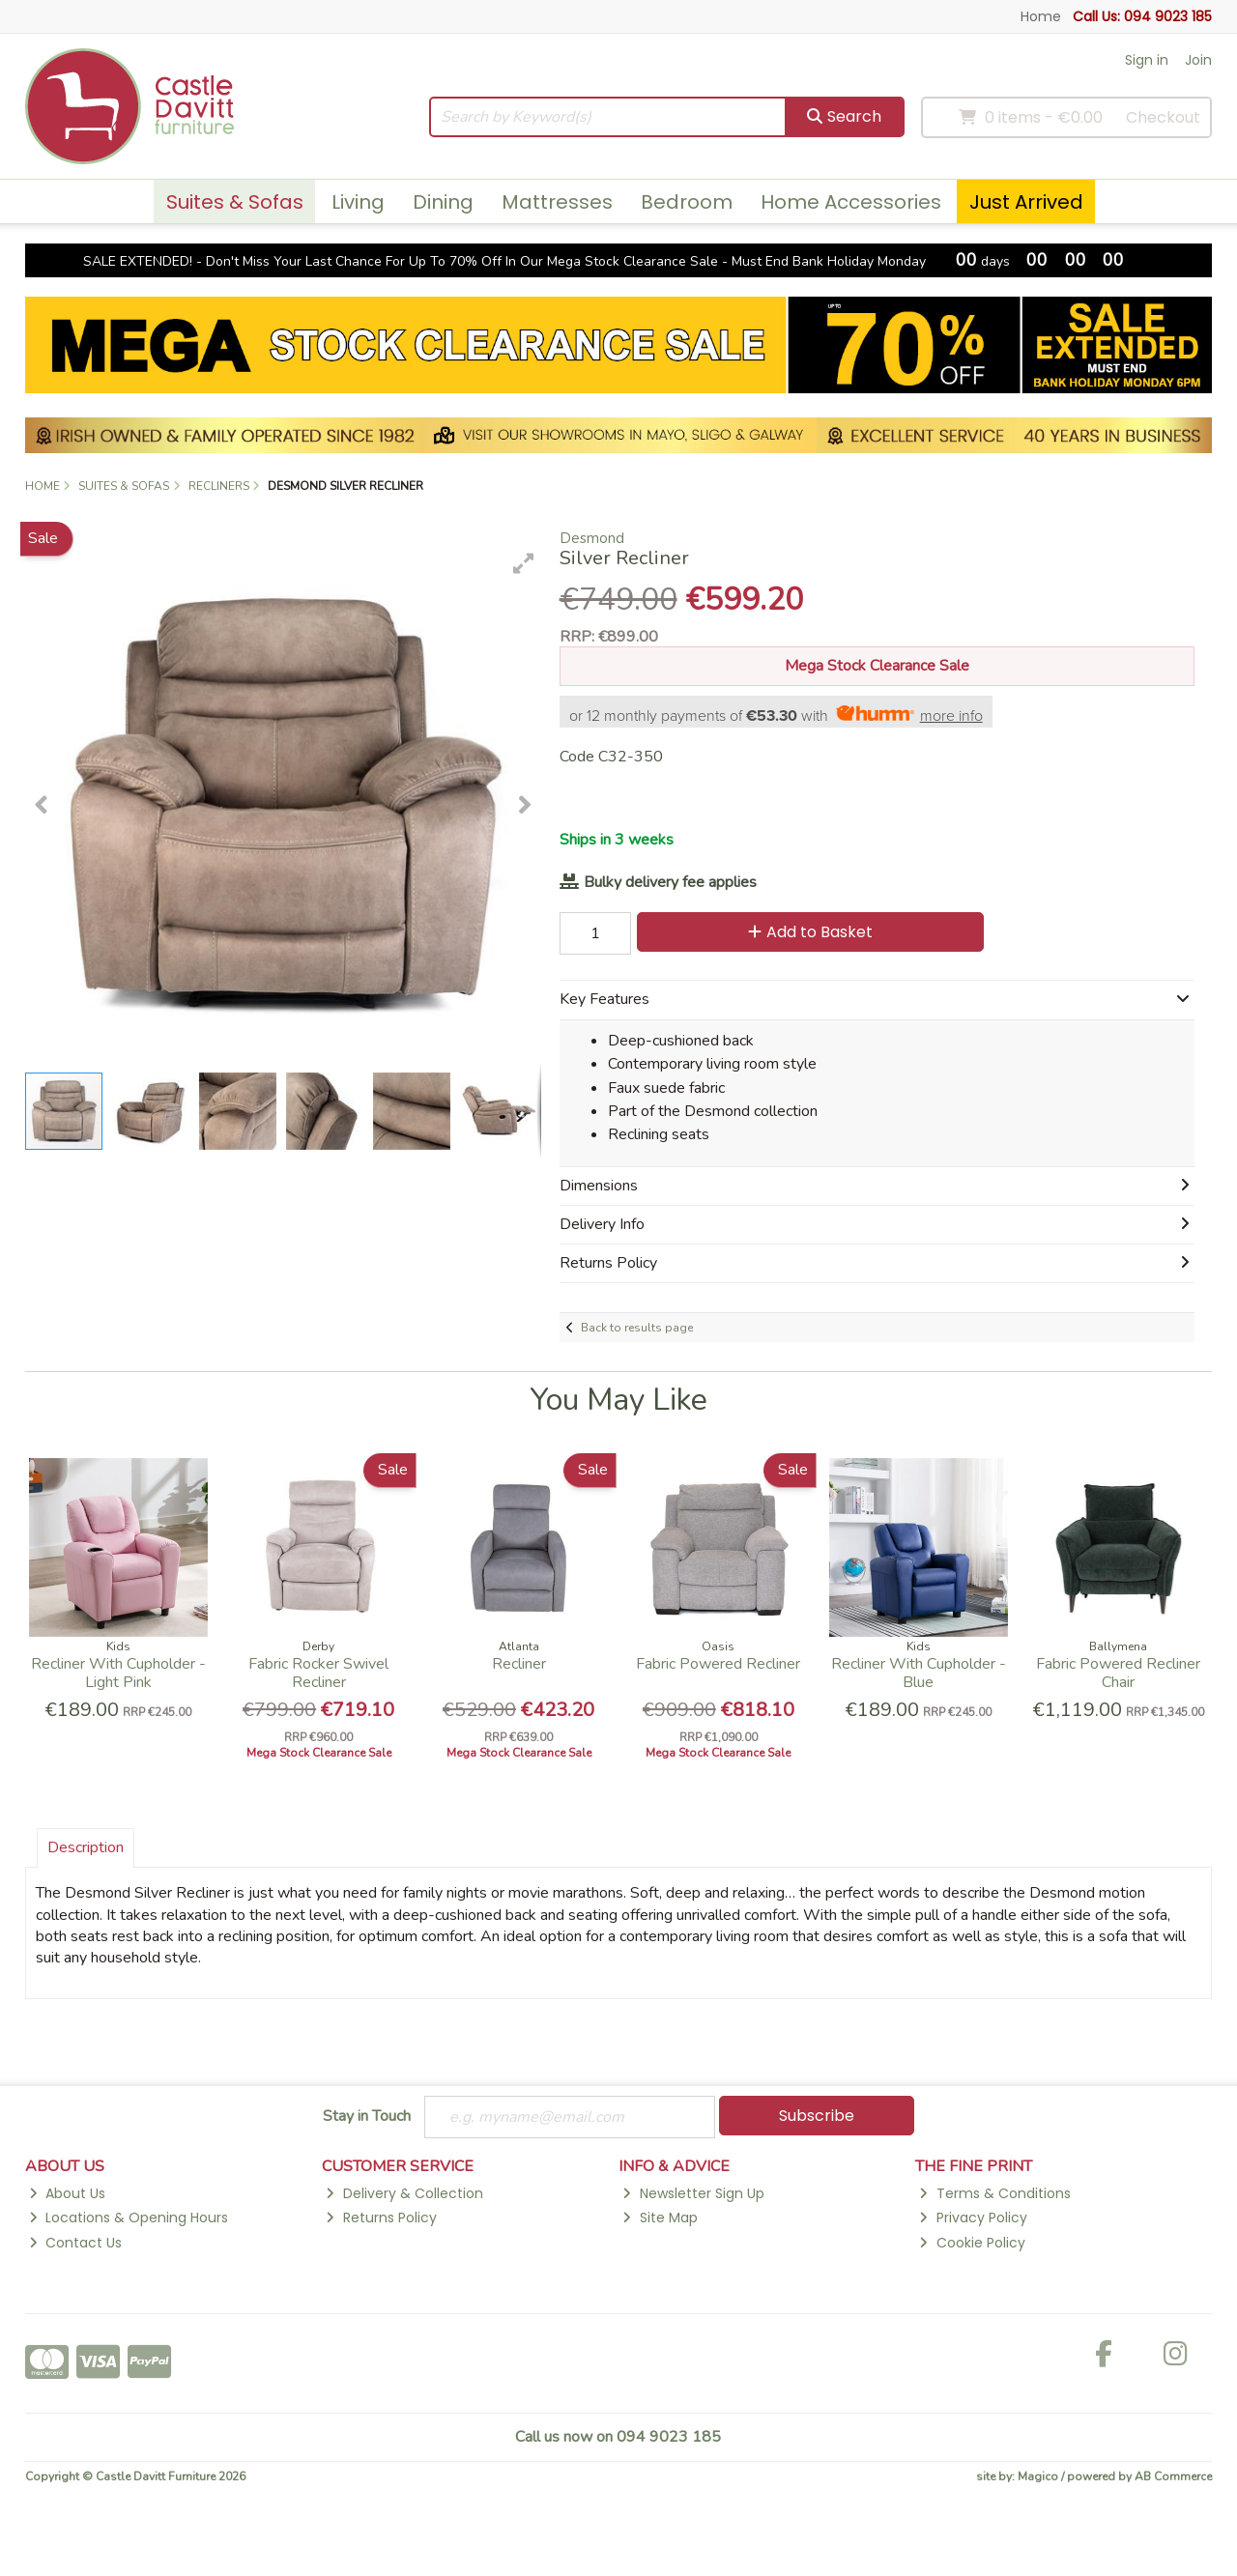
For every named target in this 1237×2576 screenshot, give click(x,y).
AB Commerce (1173, 2476)
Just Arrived (1026, 201)
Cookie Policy (971, 2242)
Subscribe (816, 2115)
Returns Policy (381, 2217)
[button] (523, 563)
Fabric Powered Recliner (718, 1663)
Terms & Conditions (994, 2193)
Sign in (1146, 60)
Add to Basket (810, 932)
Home (1041, 16)
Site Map (659, 2217)
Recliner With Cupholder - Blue (918, 1673)
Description (85, 1847)
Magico (1038, 2476)
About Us (67, 2193)
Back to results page (637, 1327)
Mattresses (557, 201)
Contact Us (75, 2242)
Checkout (1163, 117)
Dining (443, 201)
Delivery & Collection (404, 2193)
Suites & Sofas (234, 201)
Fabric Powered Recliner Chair (1118, 1673)
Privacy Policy (972, 2217)
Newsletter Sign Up (692, 2193)
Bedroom (687, 201)
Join (1198, 60)
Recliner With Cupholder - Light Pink (118, 1673)
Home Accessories (851, 201)
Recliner (519, 1663)
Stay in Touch (367, 2117)
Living (358, 201)
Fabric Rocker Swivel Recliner (318, 1673)
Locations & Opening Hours (128, 2217)
